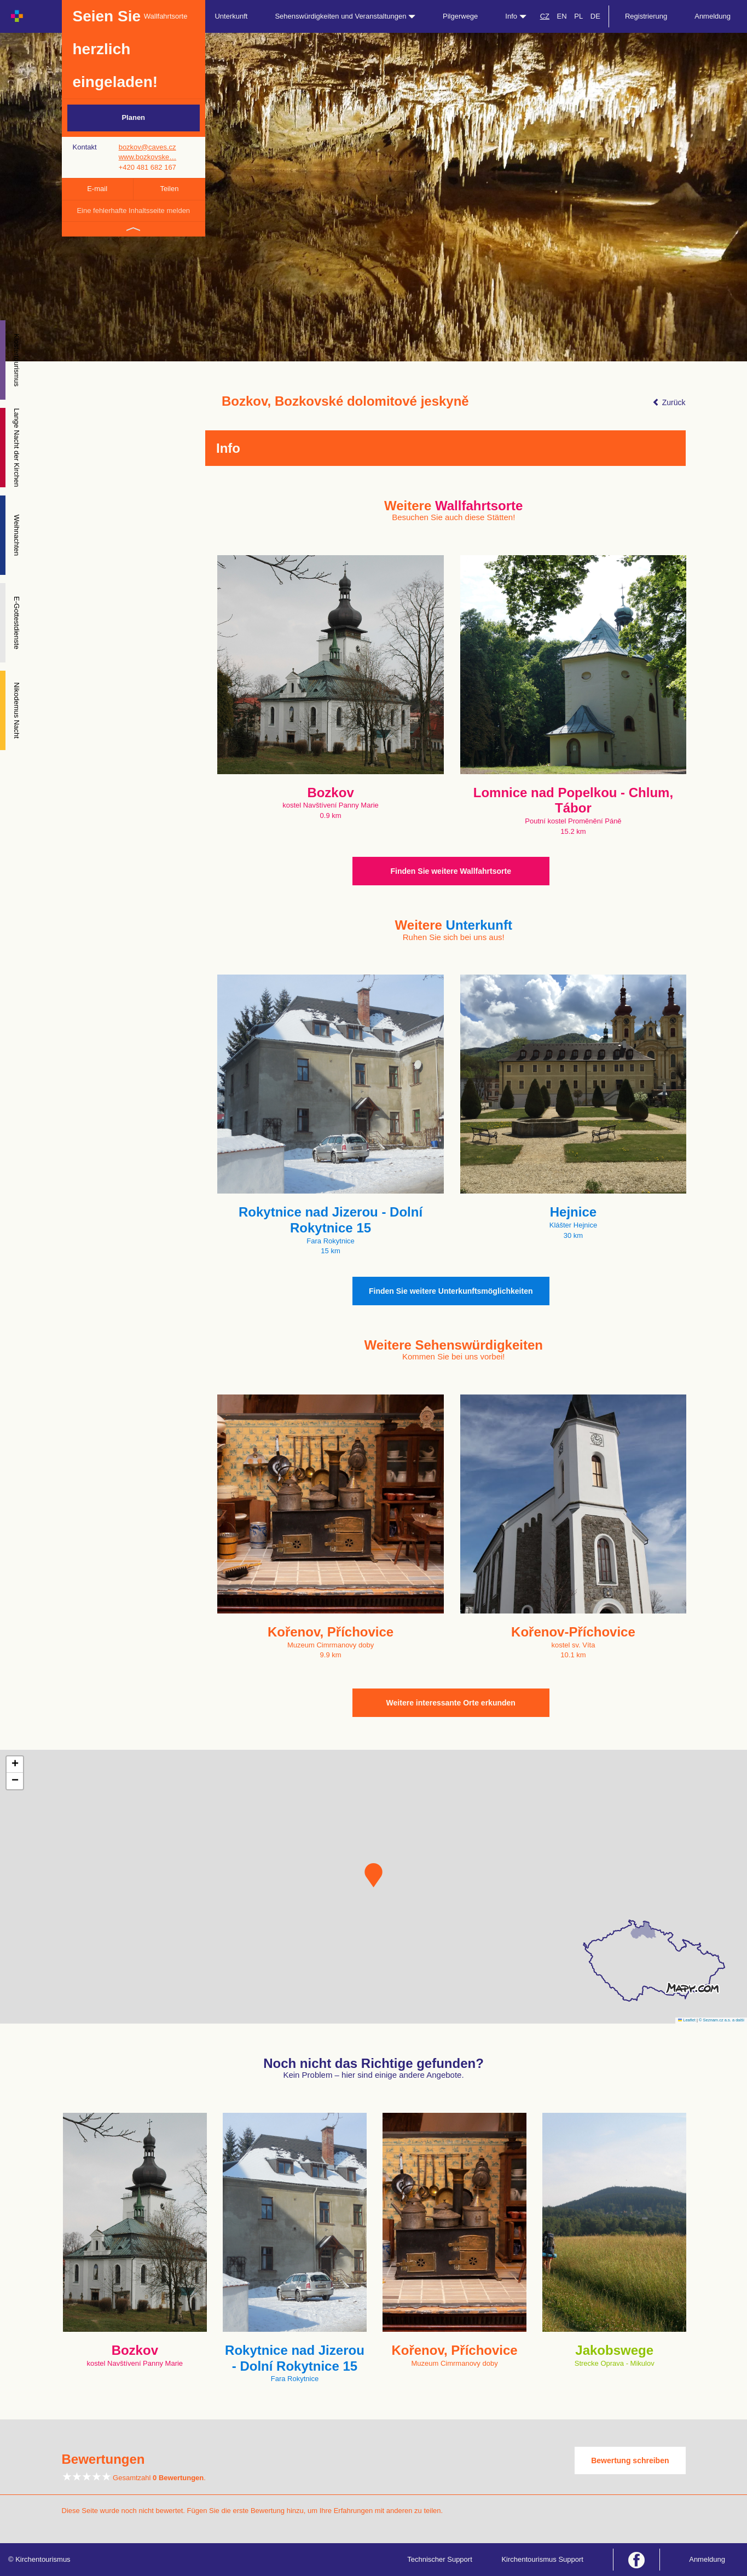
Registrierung (646, 16)
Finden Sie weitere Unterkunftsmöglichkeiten (451, 1291)
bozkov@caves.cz (147, 147)
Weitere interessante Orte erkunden (451, 1702)
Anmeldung (712, 16)
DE (595, 16)
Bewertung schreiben (630, 2460)
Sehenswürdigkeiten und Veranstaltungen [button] (345, 16)
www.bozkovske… (147, 157)
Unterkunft (231, 16)
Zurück (669, 402)
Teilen (169, 189)
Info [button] (515, 16)
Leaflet (687, 2020)
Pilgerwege (460, 16)
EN (562, 16)
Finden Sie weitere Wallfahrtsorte (451, 871)
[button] (373, 1875)
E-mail (97, 189)
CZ (544, 16)
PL (578, 16)
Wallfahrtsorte (166, 16)
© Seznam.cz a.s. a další (721, 2020)
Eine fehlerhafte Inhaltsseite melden (133, 210)
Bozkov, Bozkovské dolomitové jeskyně (345, 401)
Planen (133, 117)
